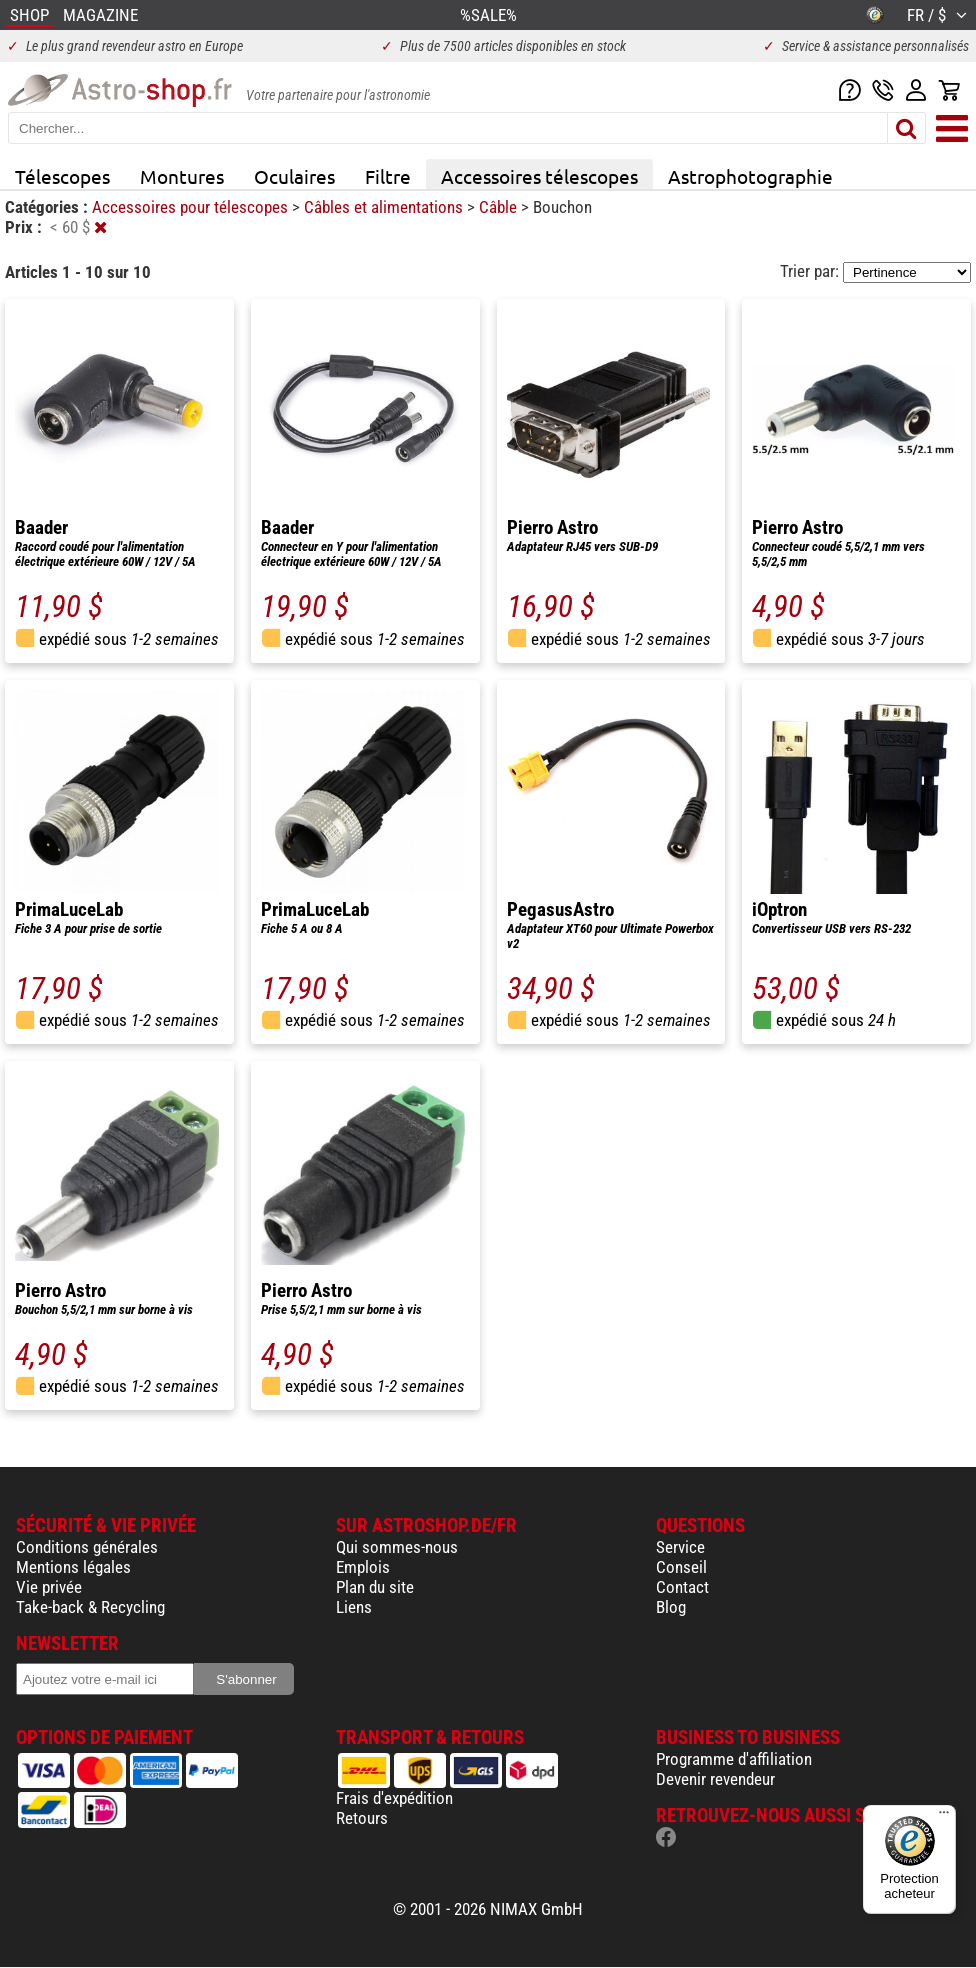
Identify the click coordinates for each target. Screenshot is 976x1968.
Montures (182, 176)
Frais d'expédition (394, 1798)
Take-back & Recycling (90, 1607)
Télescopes (62, 176)
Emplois (363, 1567)
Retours (362, 1818)
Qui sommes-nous (397, 1547)
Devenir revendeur (715, 1779)
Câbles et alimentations (385, 207)
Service (680, 1547)
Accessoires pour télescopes (192, 207)
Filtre (388, 176)
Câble (500, 207)
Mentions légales (73, 1567)
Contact (682, 1587)
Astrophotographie (750, 176)
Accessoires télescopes (539, 176)
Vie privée (49, 1587)
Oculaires (294, 176)
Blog (671, 1607)
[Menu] (944, 1817)
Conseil (681, 1567)
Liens (354, 1607)
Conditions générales (87, 1547)
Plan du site (375, 1587)
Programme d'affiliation (734, 1759)
